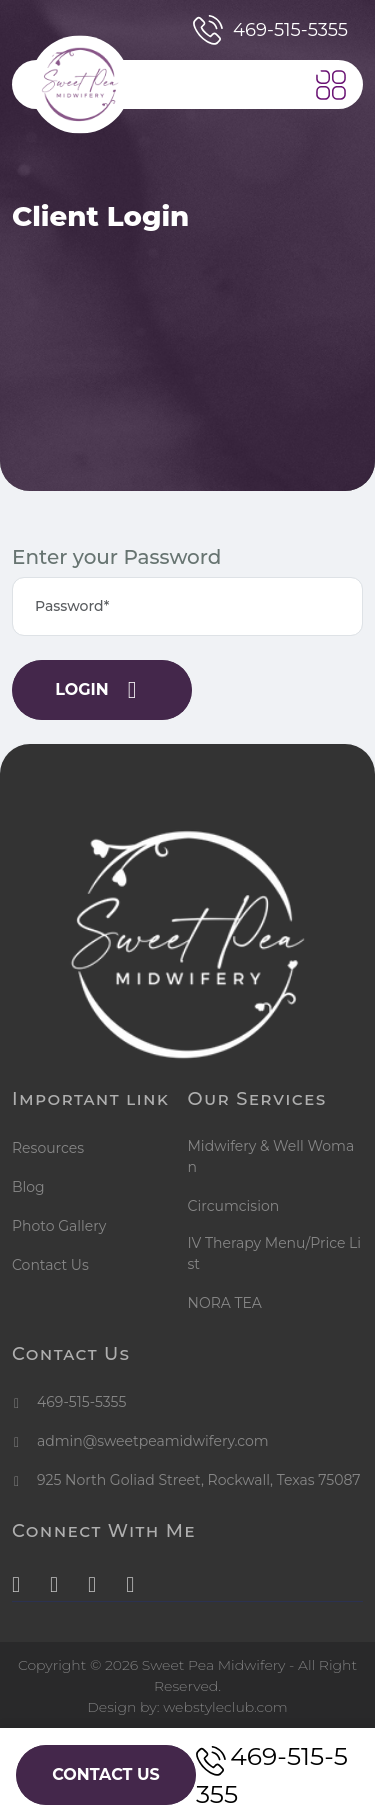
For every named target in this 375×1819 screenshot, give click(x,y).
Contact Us (50, 1265)
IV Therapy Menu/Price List (275, 1253)
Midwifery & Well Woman (271, 1156)
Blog (28, 1187)
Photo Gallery (59, 1226)
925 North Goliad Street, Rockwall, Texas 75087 (199, 1480)
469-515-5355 (270, 30)
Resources (48, 1148)
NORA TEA (225, 1303)
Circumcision (234, 1206)
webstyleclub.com (225, 1707)
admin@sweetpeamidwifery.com (153, 1441)
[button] (331, 85)
